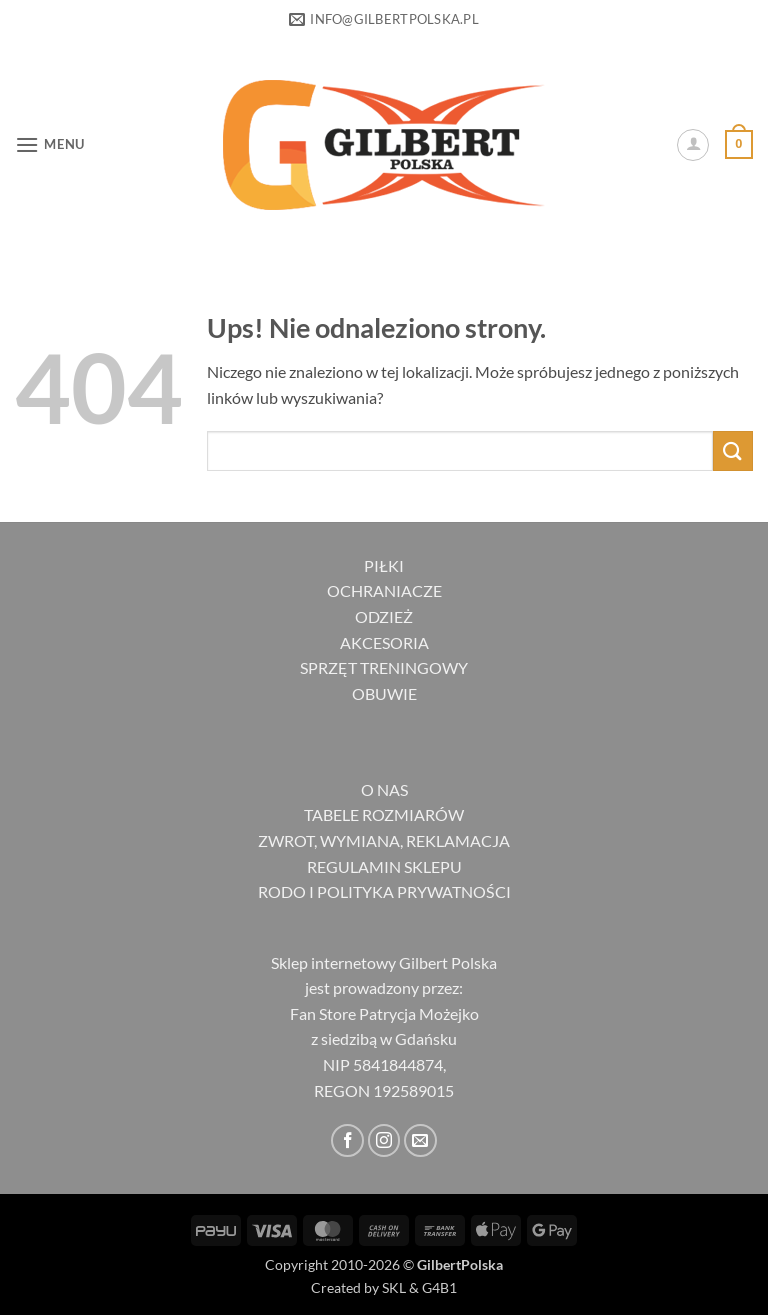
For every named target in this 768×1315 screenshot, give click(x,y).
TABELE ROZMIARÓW (384, 814)
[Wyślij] (733, 450)
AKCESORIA (384, 642)
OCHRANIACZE (384, 590)
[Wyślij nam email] (420, 1140)
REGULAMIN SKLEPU (384, 866)
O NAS (384, 789)
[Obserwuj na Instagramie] (384, 1140)
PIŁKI (384, 565)
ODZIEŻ (384, 616)
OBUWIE (384, 693)
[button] (50, 144)
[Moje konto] (693, 145)
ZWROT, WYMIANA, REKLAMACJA (384, 840)
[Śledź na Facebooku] (347, 1140)
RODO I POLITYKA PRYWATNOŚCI (384, 891)
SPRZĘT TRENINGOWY (384, 667)
